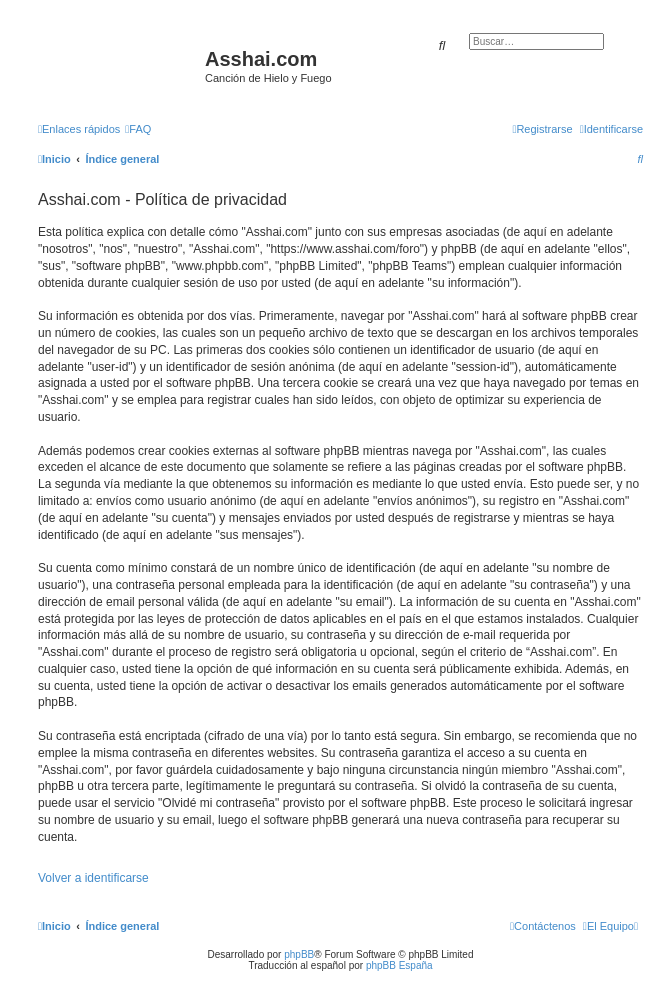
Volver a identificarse (93, 878)
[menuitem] (138, 129)
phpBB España (399, 965)
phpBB (299, 954)
